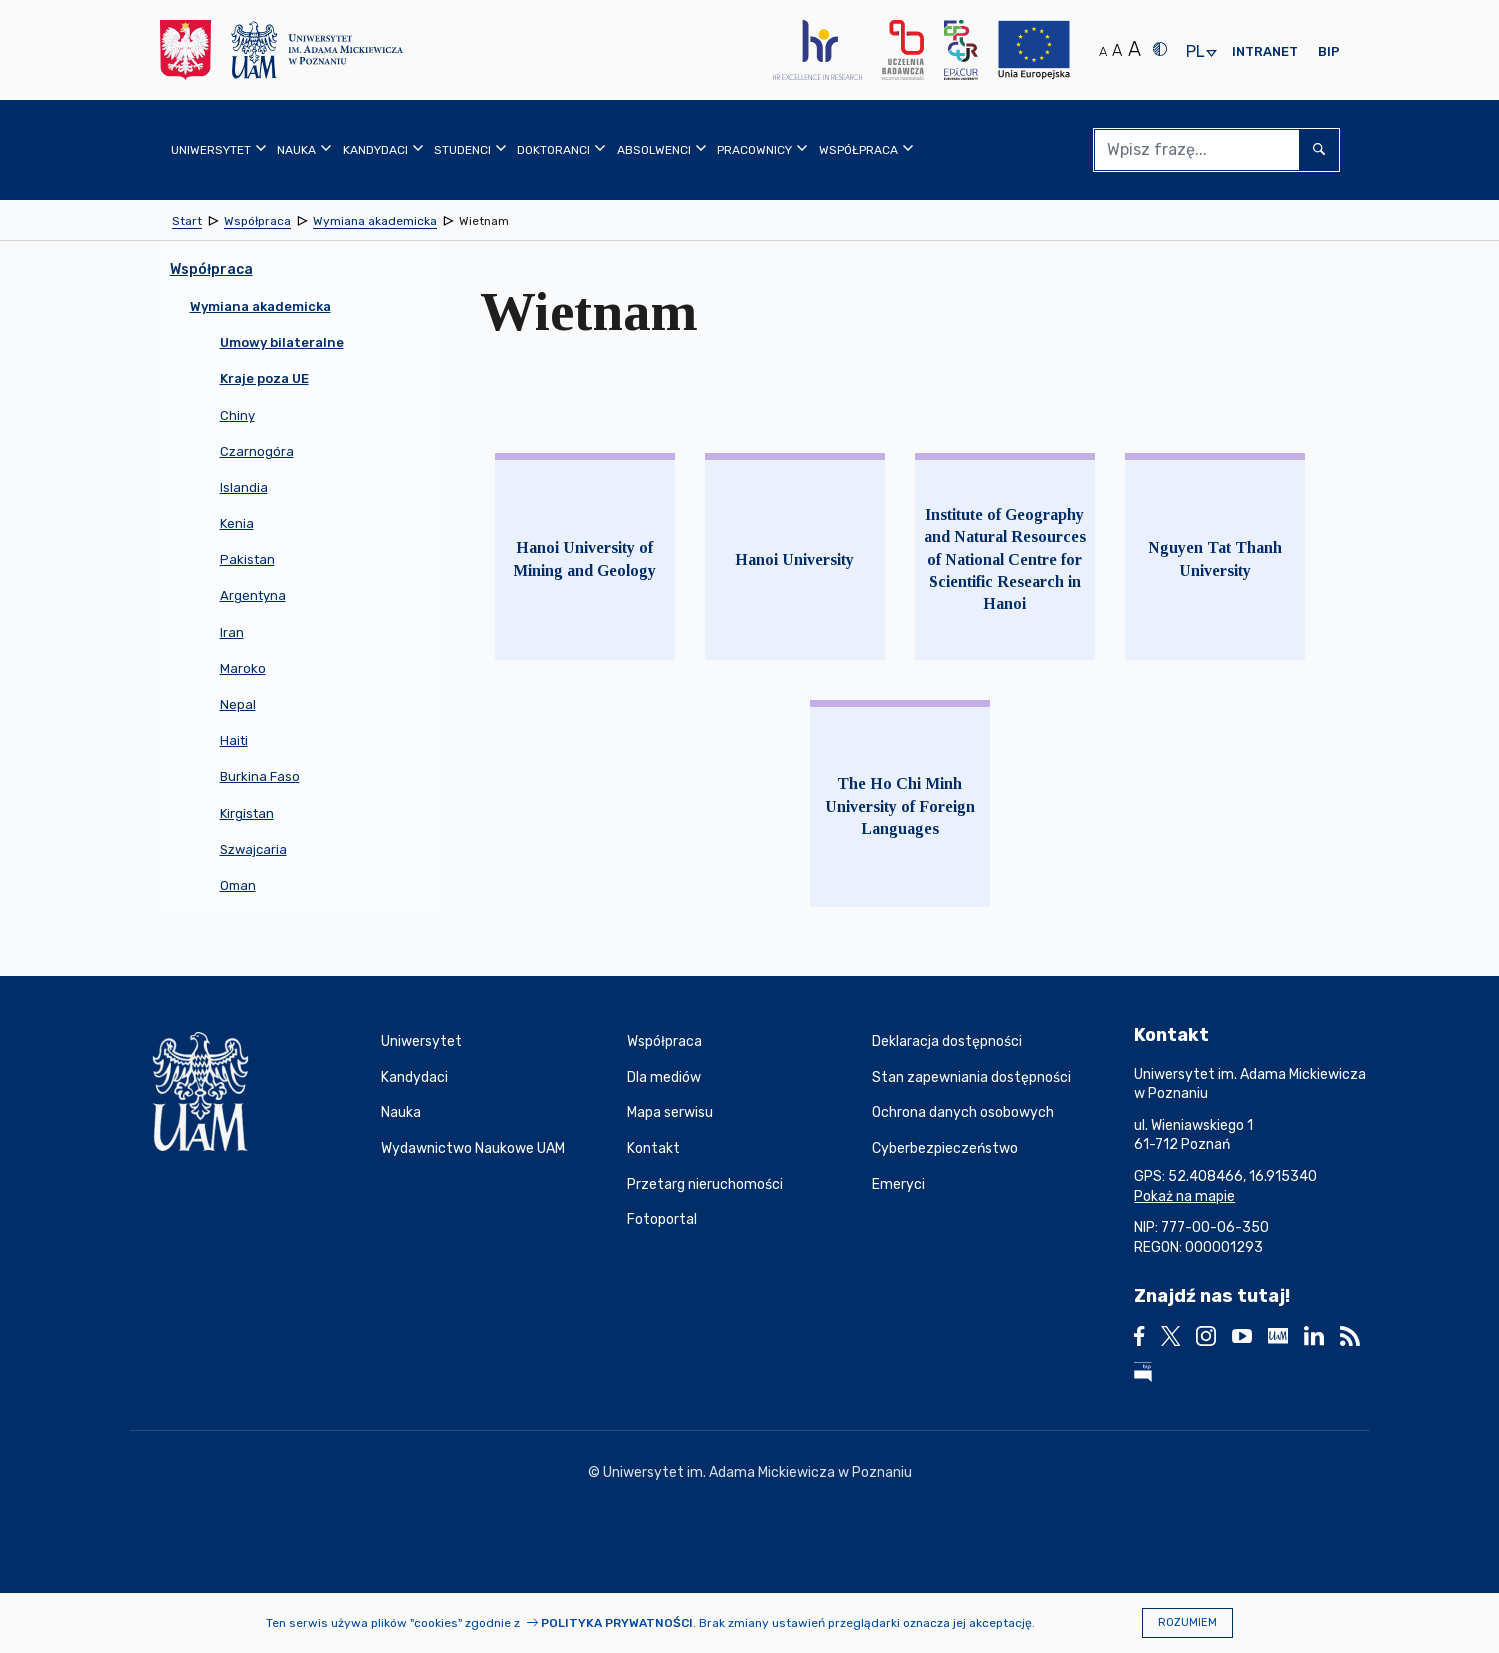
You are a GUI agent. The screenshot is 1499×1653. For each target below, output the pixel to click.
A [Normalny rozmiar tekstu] (1103, 51)
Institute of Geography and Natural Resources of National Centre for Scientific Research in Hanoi (1005, 559)
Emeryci (898, 1184)
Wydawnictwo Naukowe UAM (473, 1148)
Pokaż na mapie (1184, 1196)
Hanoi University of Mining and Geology (584, 558)
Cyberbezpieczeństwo (945, 1148)
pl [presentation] (1195, 52)
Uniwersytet (421, 1041)
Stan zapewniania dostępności (971, 1077)
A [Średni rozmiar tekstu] (1117, 50)
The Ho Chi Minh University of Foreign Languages (900, 806)
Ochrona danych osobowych (963, 1112)
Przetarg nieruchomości (705, 1184)
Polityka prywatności (617, 1623)
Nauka (401, 1112)
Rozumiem (1187, 1622)
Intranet (1265, 51)
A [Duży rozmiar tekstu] (1134, 49)
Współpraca (664, 1041)
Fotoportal (662, 1219)
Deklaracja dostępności (947, 1041)
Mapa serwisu (670, 1112)
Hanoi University (794, 559)
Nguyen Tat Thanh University (1215, 558)
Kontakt (653, 1148)
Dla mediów (664, 1077)
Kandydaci (414, 1077)
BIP (1329, 51)
